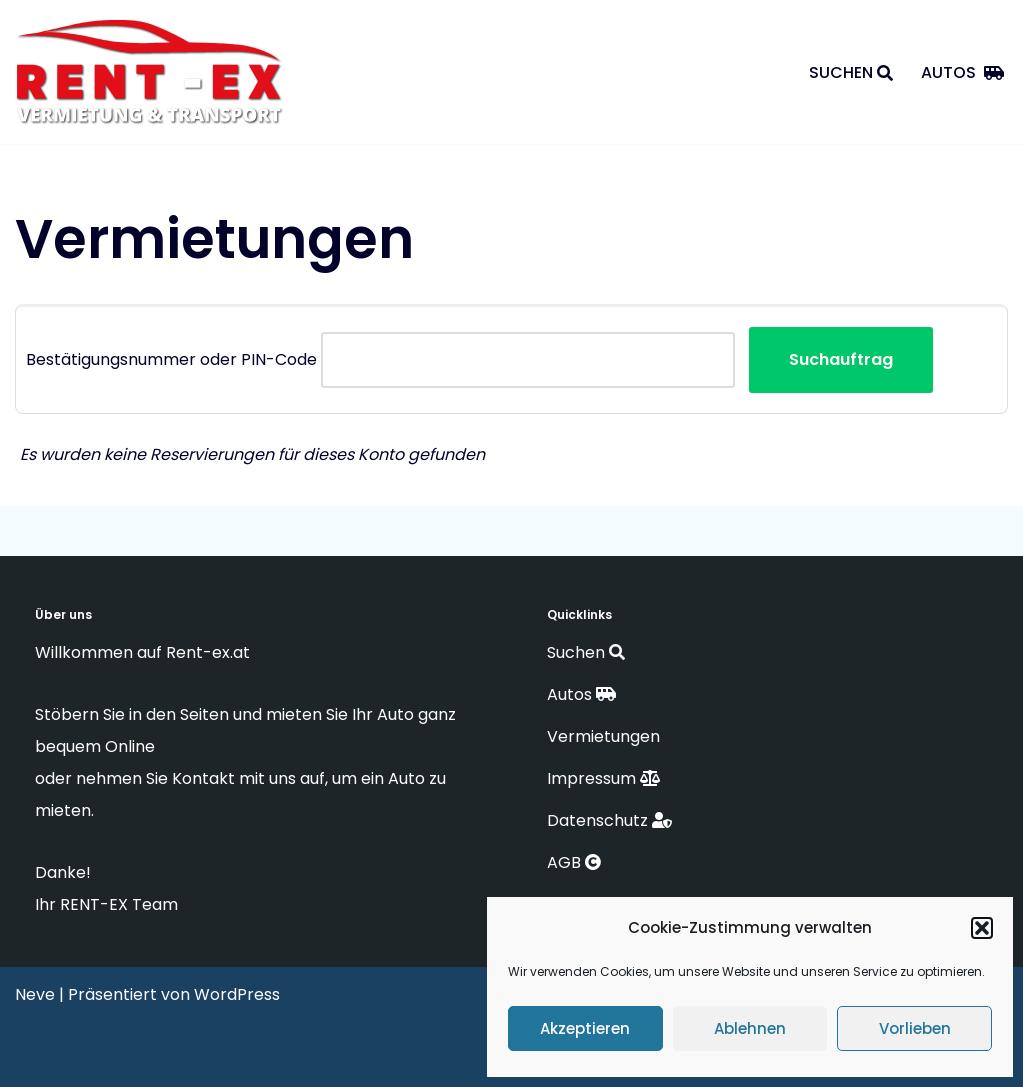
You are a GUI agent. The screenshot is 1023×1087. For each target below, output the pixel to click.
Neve (35, 994)
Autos (962, 72)
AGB (574, 862)
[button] (982, 928)
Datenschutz (609, 820)
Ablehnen (750, 1028)
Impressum (603, 778)
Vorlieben (915, 1028)
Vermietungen (605, 736)
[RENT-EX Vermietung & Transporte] (155, 74)
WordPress (237, 994)
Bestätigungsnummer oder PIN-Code (171, 359)
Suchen (851, 72)
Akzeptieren (585, 1028)
